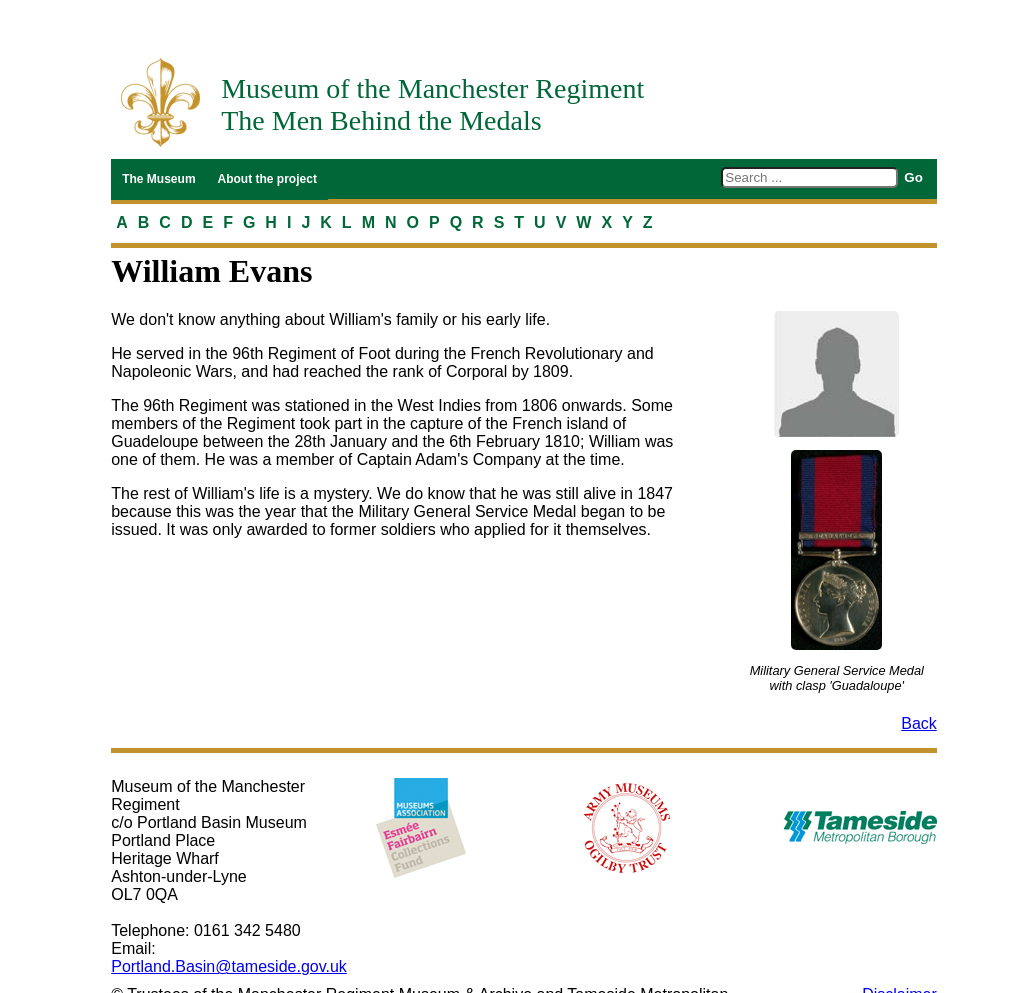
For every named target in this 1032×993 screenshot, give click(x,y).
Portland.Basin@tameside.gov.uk (229, 966)
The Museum (158, 179)
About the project (267, 179)
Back (919, 723)
